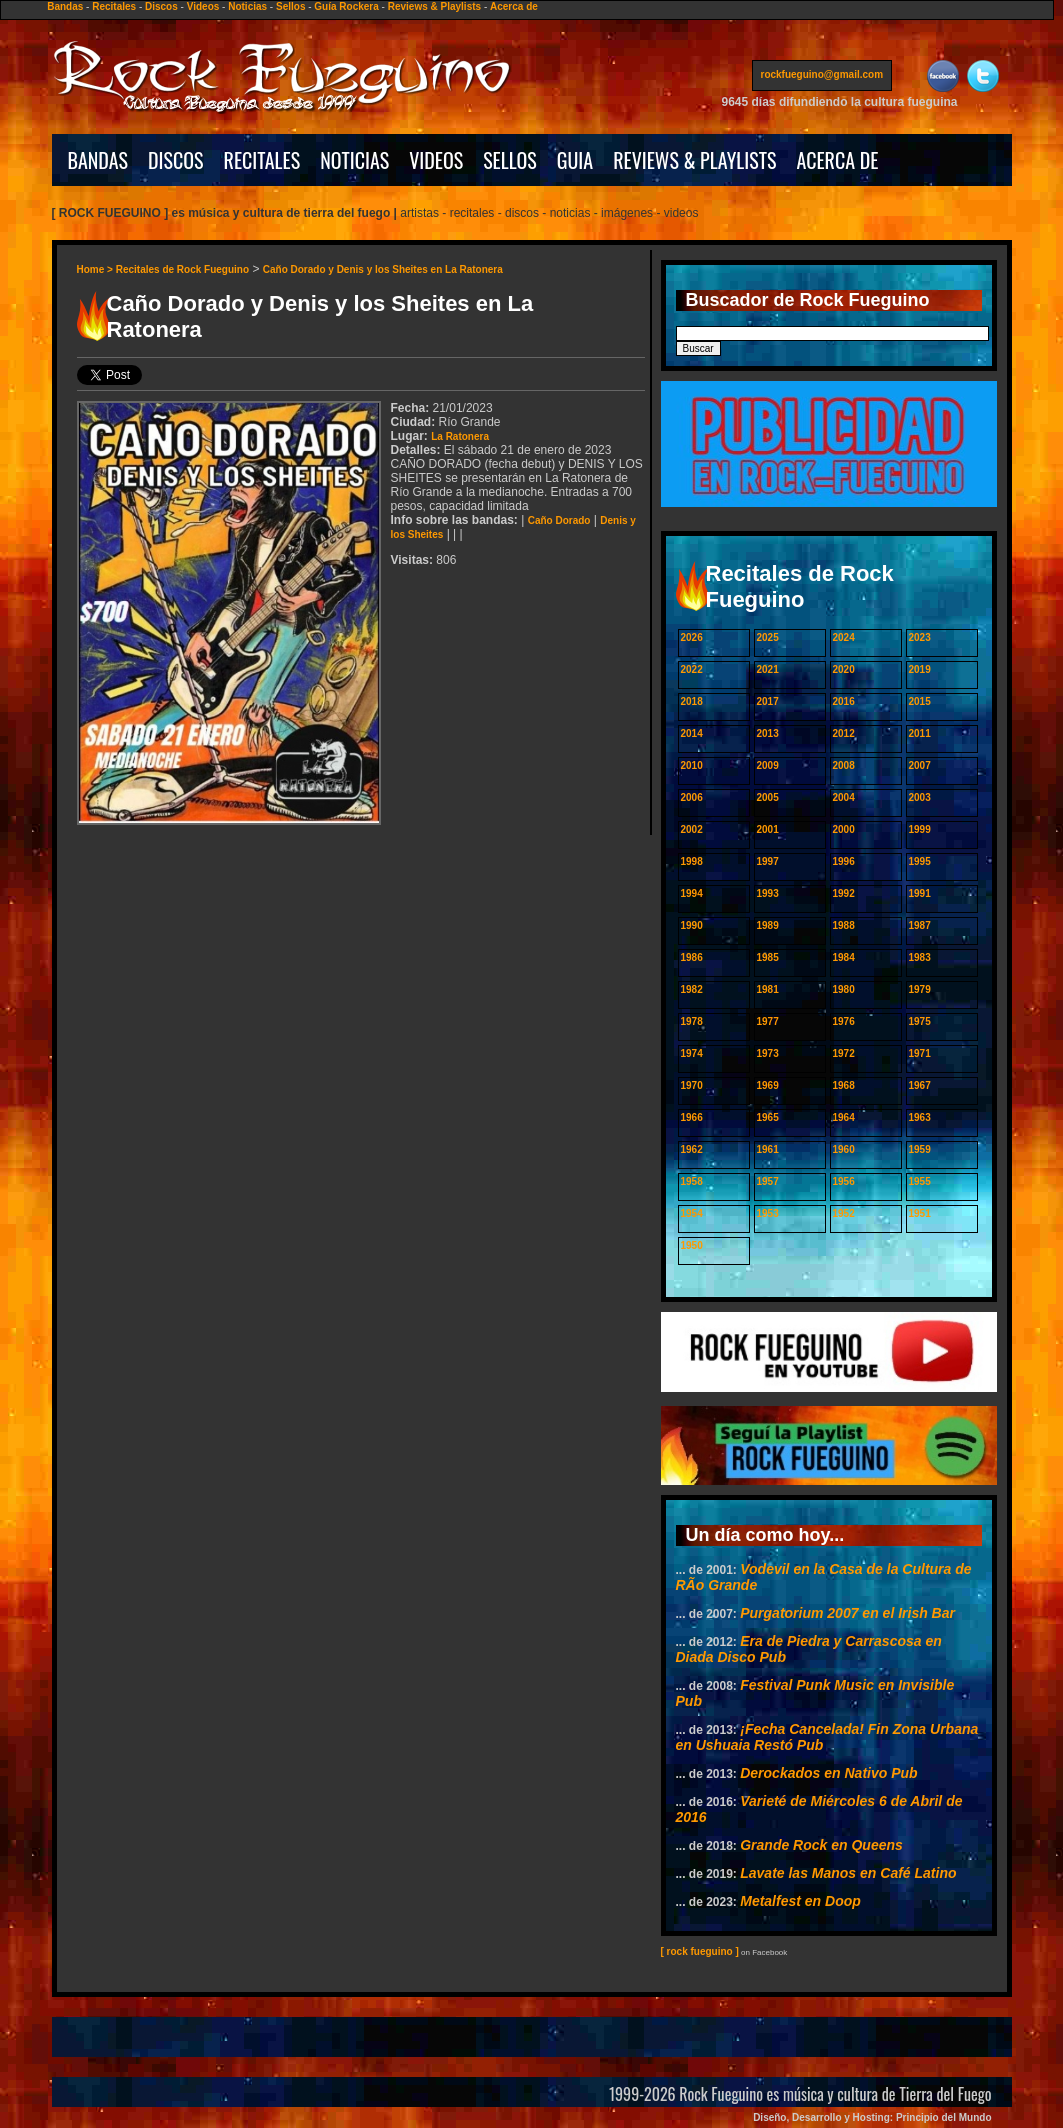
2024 (844, 637)
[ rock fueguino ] (700, 1951)
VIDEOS (436, 160)
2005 (768, 797)
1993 (768, 893)
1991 (920, 893)
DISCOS (176, 160)
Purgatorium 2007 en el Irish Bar (847, 1613)
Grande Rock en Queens (821, 1845)
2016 (844, 701)
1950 (692, 1245)
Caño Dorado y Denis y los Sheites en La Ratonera (383, 269)
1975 (920, 1021)
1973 (768, 1053)
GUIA (575, 160)
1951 (920, 1213)
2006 (692, 797)
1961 (768, 1149)
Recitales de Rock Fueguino (182, 269)
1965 (768, 1117)
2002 (692, 829)
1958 (692, 1181)
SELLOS (510, 160)
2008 (844, 765)
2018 (692, 701)
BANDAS (98, 160)
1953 (768, 1213)
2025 (768, 637)
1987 (920, 925)
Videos (203, 6)
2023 (920, 637)
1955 (920, 1181)
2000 (844, 829)
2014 (692, 733)
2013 (768, 733)
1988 (844, 925)
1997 (768, 861)
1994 (692, 893)
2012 (844, 733)
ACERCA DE (837, 160)
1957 (768, 1181)
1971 (920, 1053)
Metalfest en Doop (800, 1901)
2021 (768, 669)
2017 (768, 701)
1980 (844, 989)
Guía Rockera (346, 6)
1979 (920, 989)
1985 (768, 957)
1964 (844, 1117)
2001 (768, 829)
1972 (844, 1053)
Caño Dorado (559, 520)
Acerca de (514, 6)
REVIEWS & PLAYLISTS (694, 160)
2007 (920, 765)
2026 (692, 637)
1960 (844, 1149)
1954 (692, 1213)
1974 (692, 1053)
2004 (844, 797)
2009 (768, 765)
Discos (161, 6)
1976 (844, 1021)
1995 (920, 861)
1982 (692, 989)
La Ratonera (460, 436)
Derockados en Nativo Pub (828, 1773)
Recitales (114, 6)
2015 (920, 701)
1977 (768, 1021)
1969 (768, 1085)
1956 (844, 1181)
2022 (692, 669)
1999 (920, 829)
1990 (692, 925)
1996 (844, 861)
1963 (920, 1117)
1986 (692, 957)
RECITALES (262, 160)
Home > (96, 269)
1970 (692, 1085)
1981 (768, 989)
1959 (920, 1149)
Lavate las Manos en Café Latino (848, 1873)
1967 (920, 1085)
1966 (692, 1117)
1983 (920, 957)
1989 (768, 925)
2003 (920, 797)
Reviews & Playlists (434, 6)
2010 (692, 765)
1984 (844, 957)
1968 (844, 1085)
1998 (692, 861)
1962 (692, 1149)
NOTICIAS (354, 160)
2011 (920, 733)
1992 (844, 893)
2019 (920, 669)
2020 (844, 669)
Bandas (65, 6)
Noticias (247, 6)
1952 (844, 1213)
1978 (692, 1021)
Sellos (290, 6)
